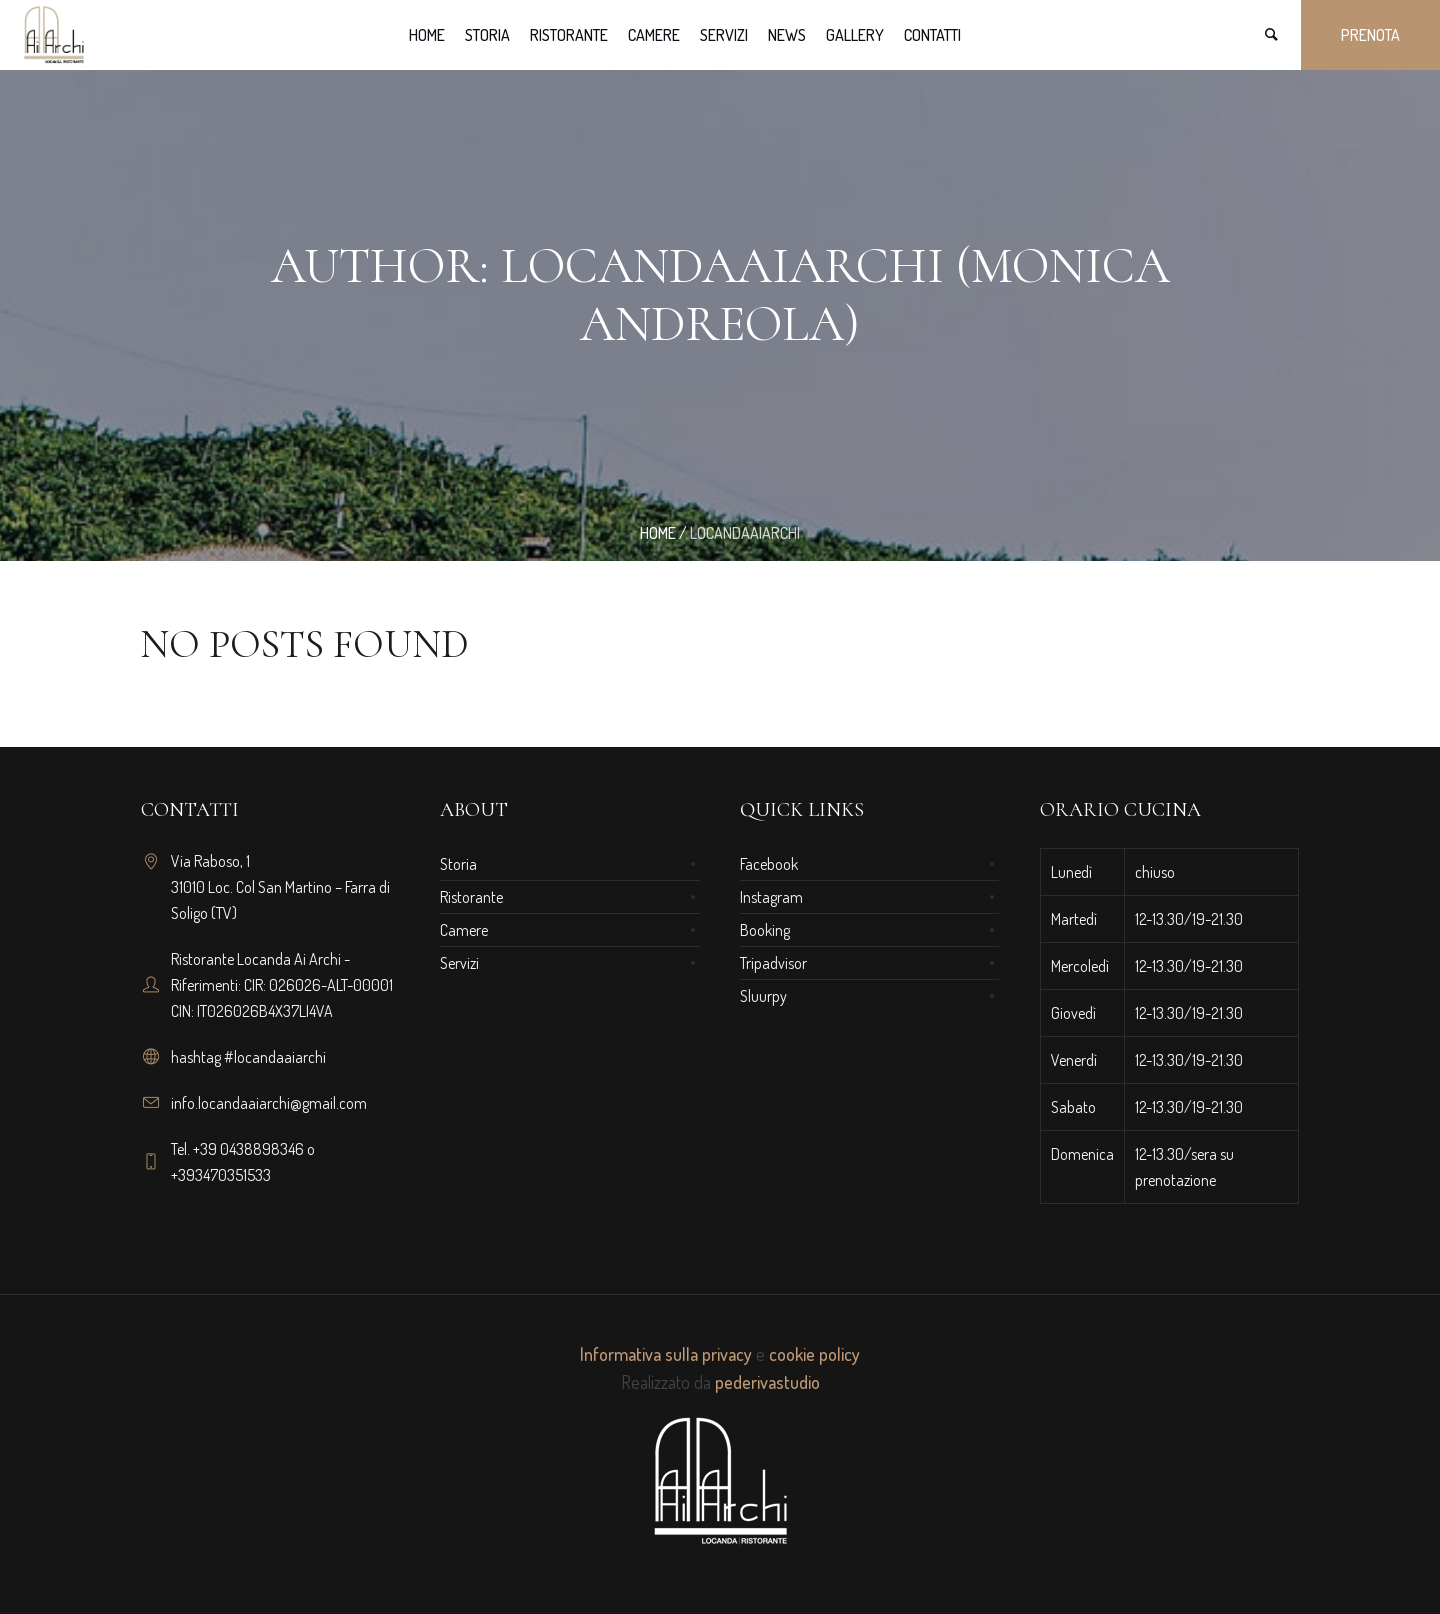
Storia (458, 864)
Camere (464, 930)
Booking (765, 930)
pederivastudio (767, 1382)
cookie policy (814, 1354)
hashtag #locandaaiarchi (248, 1057)
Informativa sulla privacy (666, 1354)
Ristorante (471, 897)
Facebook (769, 864)
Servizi (459, 963)
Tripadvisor (773, 963)
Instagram (771, 897)
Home (658, 533)
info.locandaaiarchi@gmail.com (269, 1103)
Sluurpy (763, 996)
